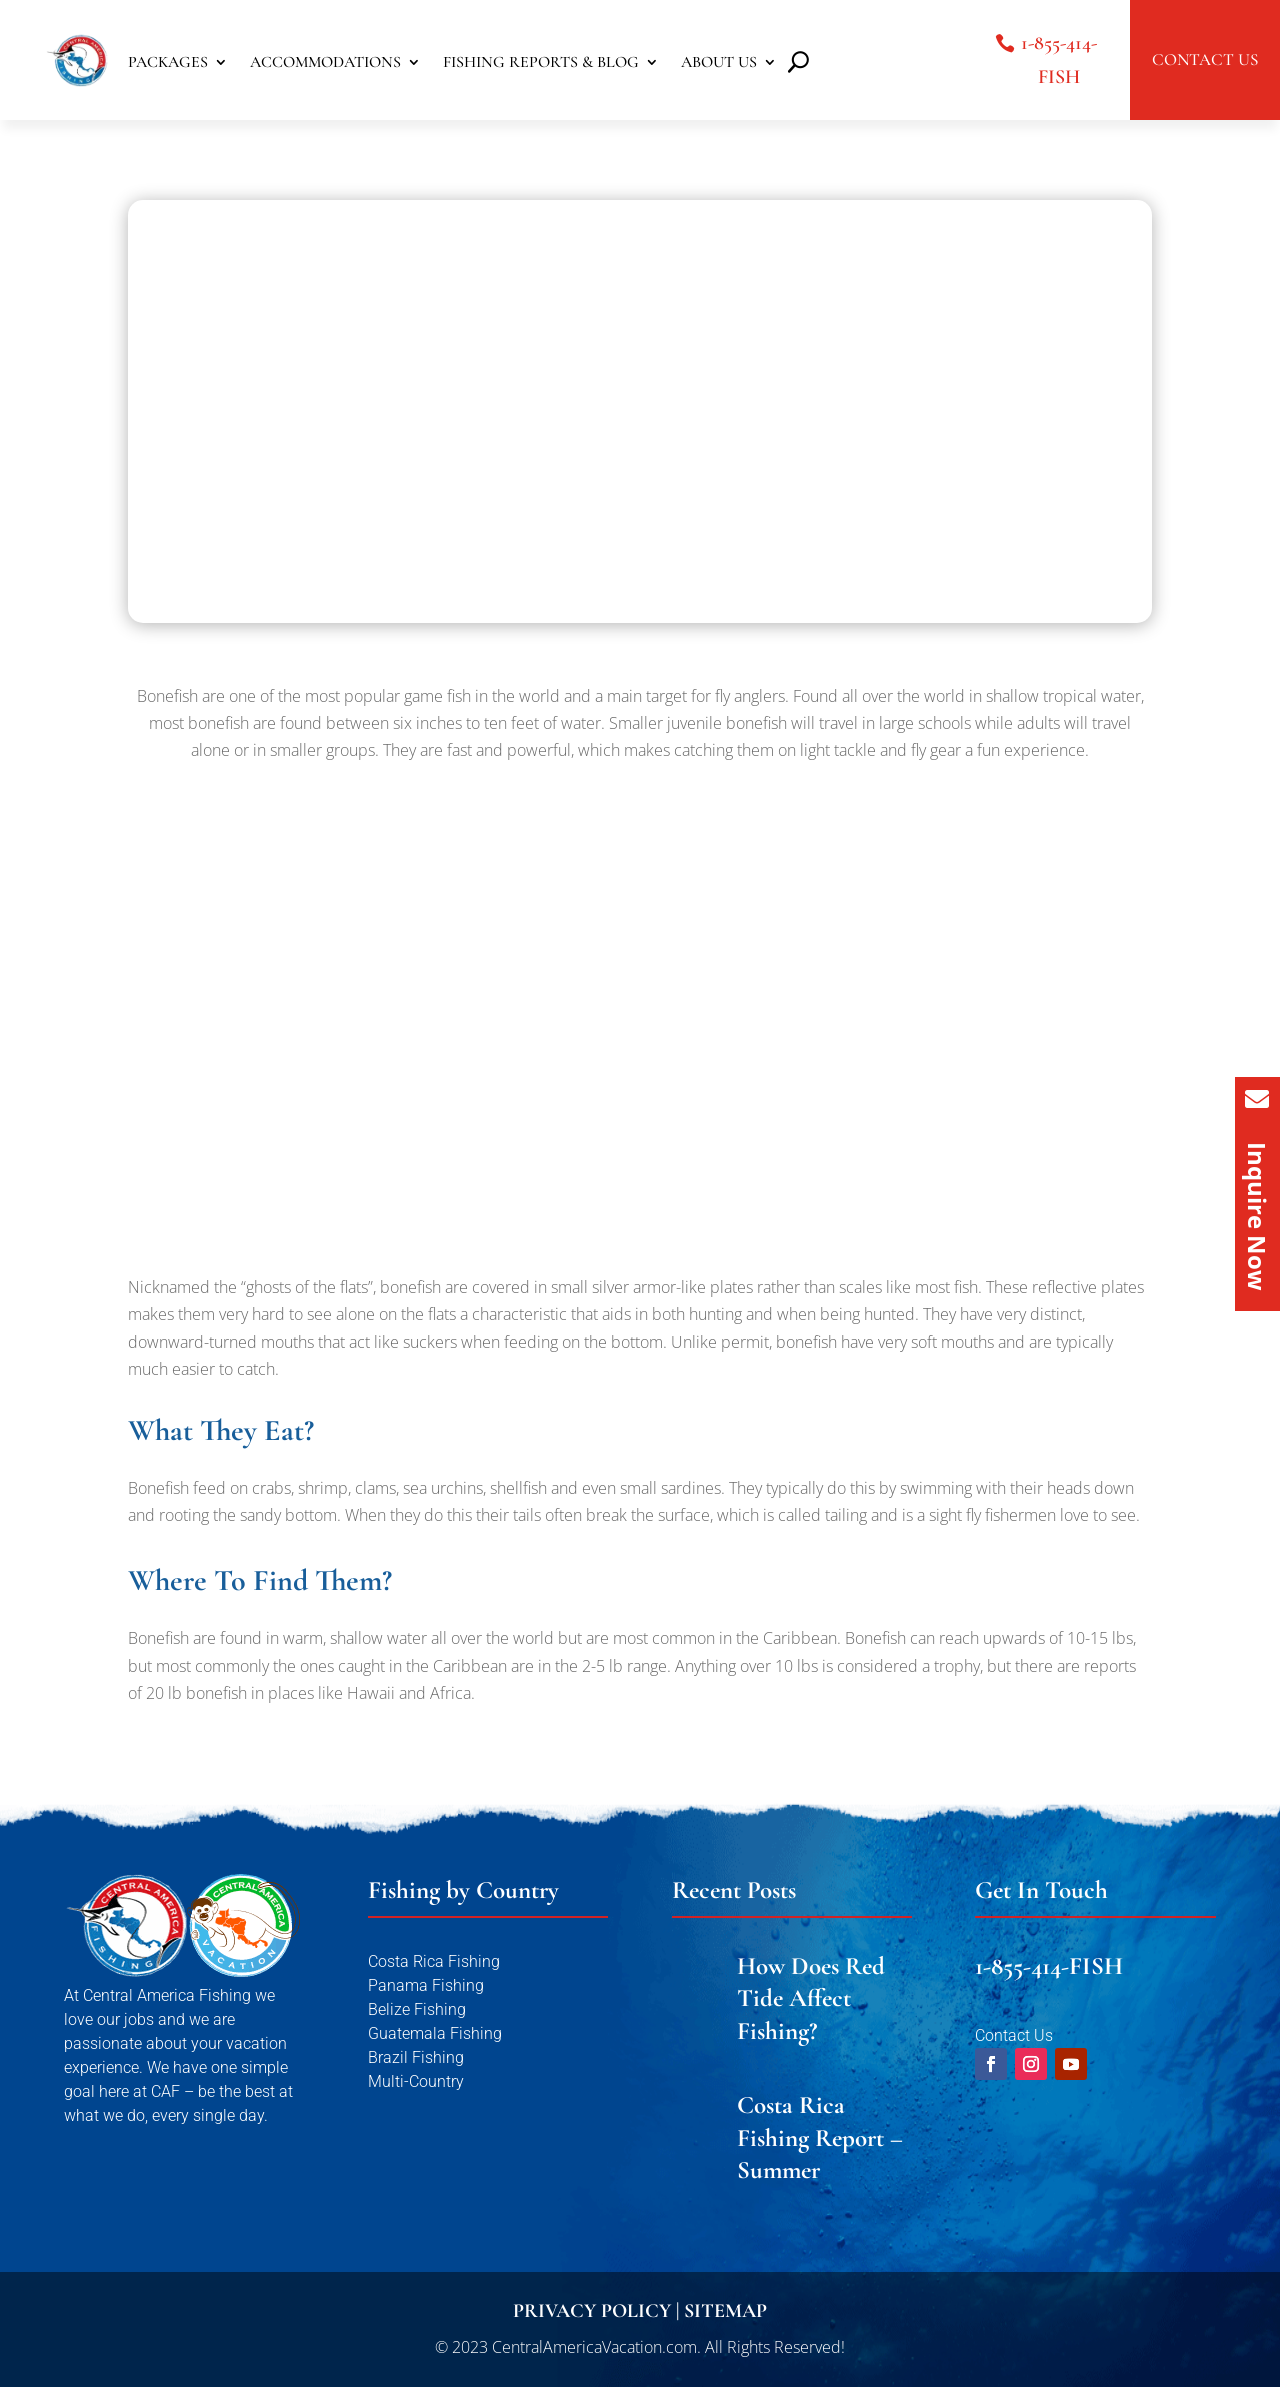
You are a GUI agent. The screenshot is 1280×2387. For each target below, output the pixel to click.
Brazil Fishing (416, 2057)
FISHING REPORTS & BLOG (541, 63)
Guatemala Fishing (435, 2033)
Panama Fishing (426, 1985)
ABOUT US (719, 63)
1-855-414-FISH (1059, 60)
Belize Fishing (417, 2009)
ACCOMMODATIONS (325, 63)
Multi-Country (416, 2081)
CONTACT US (1205, 59)
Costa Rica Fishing (434, 1961)
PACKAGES (168, 63)
